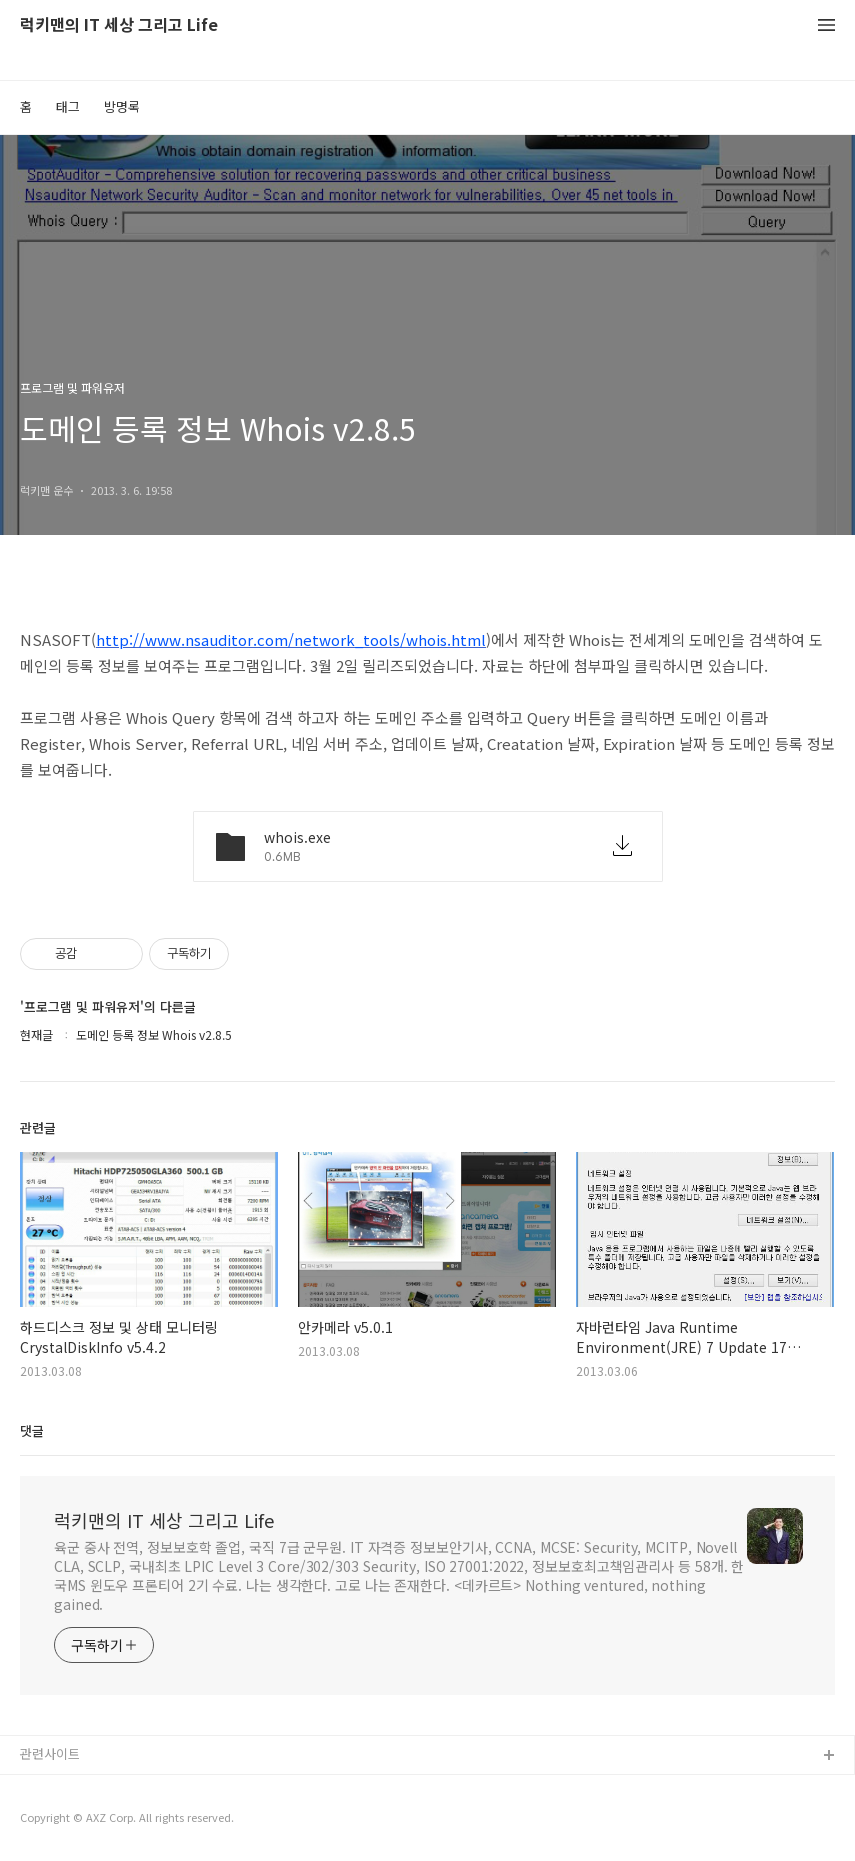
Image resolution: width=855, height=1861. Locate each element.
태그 (68, 106)
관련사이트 (50, 1753)
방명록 (122, 106)
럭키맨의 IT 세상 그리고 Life (119, 25)
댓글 (32, 1430)
